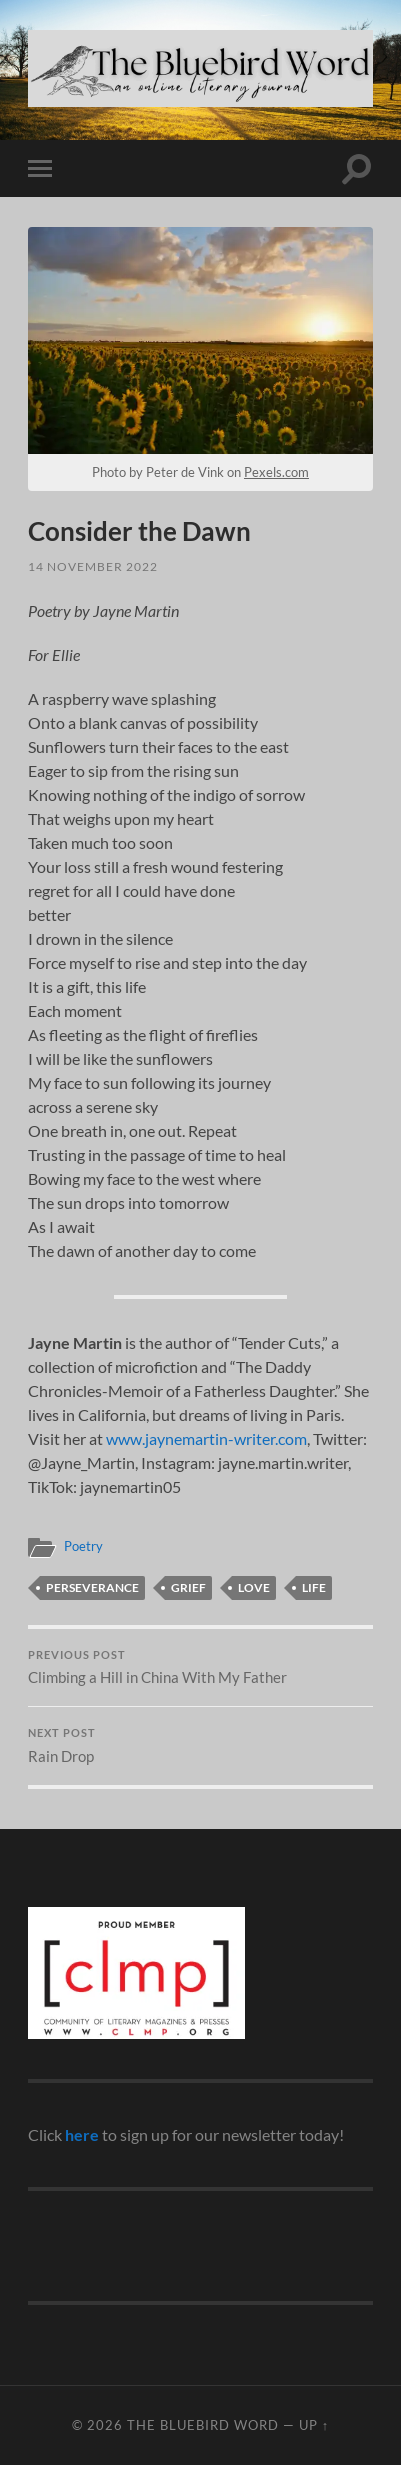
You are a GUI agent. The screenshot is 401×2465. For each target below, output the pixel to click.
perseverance (92, 1587)
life (314, 1587)
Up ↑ (314, 2425)
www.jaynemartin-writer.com (206, 1438)
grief (188, 1587)
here (82, 2134)
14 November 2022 (93, 566)
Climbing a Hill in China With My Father (200, 1668)
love (254, 1587)
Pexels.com (276, 472)
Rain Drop (200, 1746)
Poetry (83, 1546)
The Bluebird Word (203, 2425)
